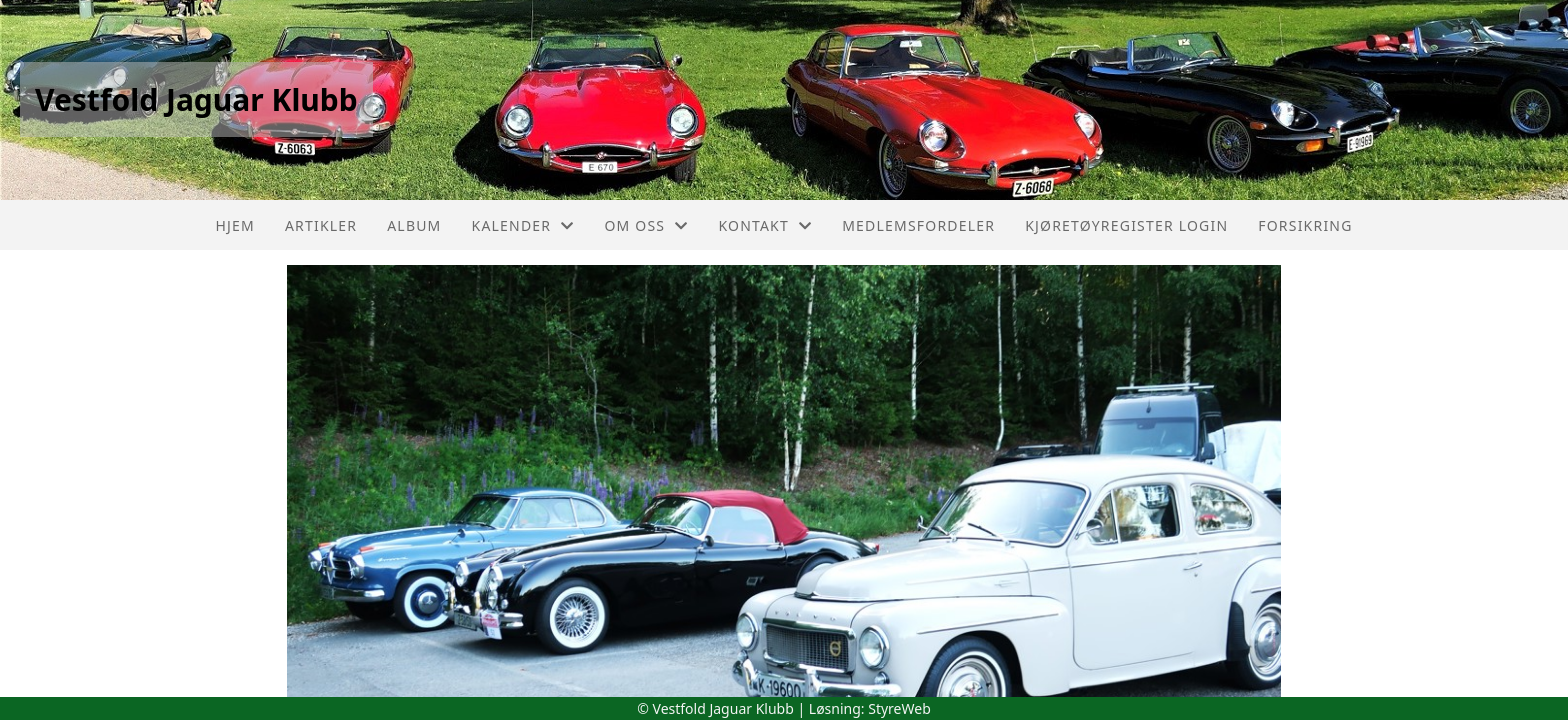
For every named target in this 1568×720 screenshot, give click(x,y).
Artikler (321, 225)
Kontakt (765, 225)
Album (414, 225)
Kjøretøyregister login (1126, 225)
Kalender (523, 225)
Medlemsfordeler (918, 225)
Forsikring (1305, 225)
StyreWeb (899, 708)
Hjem (234, 225)
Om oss (646, 225)
